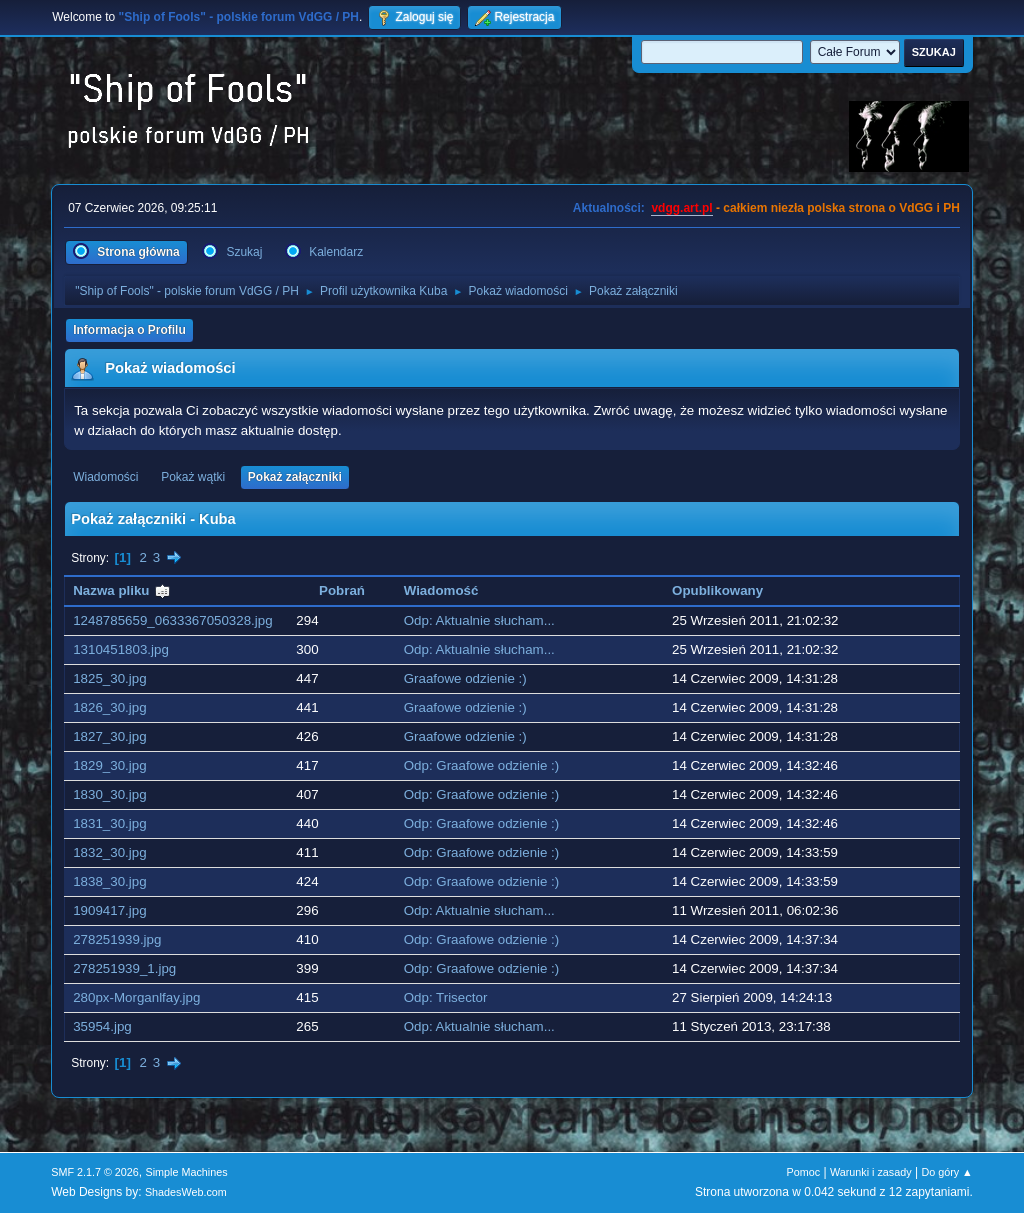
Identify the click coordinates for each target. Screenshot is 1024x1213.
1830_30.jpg (109, 794)
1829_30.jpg (109, 765)
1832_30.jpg (109, 852)
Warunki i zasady (871, 1172)
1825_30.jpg (109, 678)
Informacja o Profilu (129, 330)
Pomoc (804, 1172)
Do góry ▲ (946, 1172)
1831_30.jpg (109, 823)
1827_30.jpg (109, 736)
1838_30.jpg (109, 881)
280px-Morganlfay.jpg (136, 997)
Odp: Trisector (446, 997)
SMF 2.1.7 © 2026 (95, 1172)
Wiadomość (441, 590)
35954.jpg (102, 1026)
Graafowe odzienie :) (465, 678)
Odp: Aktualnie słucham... (479, 620)
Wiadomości (105, 477)
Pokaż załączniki (295, 477)
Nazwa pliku (122, 590)
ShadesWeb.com (186, 1192)
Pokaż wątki (193, 477)
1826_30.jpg (109, 707)
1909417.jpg (109, 910)
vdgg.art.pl (681, 208)
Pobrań (342, 590)
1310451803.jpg (121, 649)
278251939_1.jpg (124, 968)
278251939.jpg (117, 939)
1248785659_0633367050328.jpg (172, 620)
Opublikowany (717, 590)
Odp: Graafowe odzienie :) (482, 765)
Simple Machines (187, 1172)
